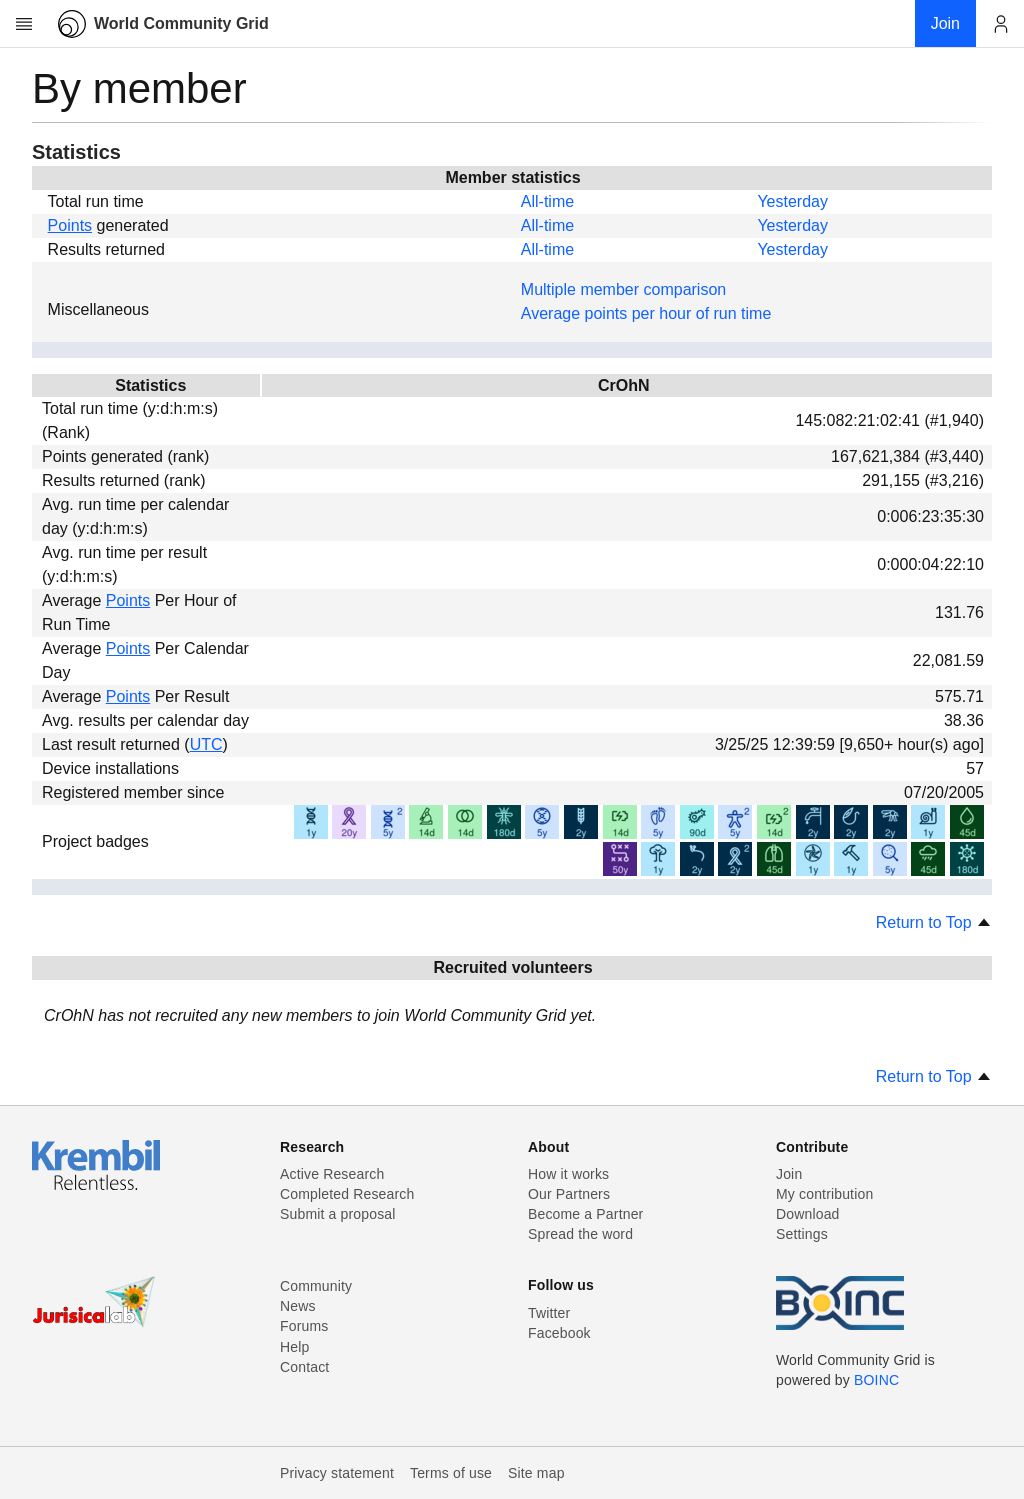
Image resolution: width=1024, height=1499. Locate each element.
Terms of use (451, 1473)
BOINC (876, 1380)
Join (789, 1174)
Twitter (549, 1313)
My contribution (824, 1194)
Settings (802, 1234)
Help (294, 1347)
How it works (568, 1174)
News (298, 1306)
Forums (304, 1326)
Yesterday (792, 201)
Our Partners (569, 1194)
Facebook (559, 1333)
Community (316, 1286)
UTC (206, 744)
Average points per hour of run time (646, 313)
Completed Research (347, 1194)
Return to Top (934, 922)
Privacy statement (337, 1473)
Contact (304, 1367)
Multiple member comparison (623, 289)
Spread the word (580, 1234)
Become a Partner (585, 1214)
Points (70, 225)
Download (808, 1214)
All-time (547, 201)
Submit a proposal (338, 1214)
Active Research (332, 1174)
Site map (536, 1473)
